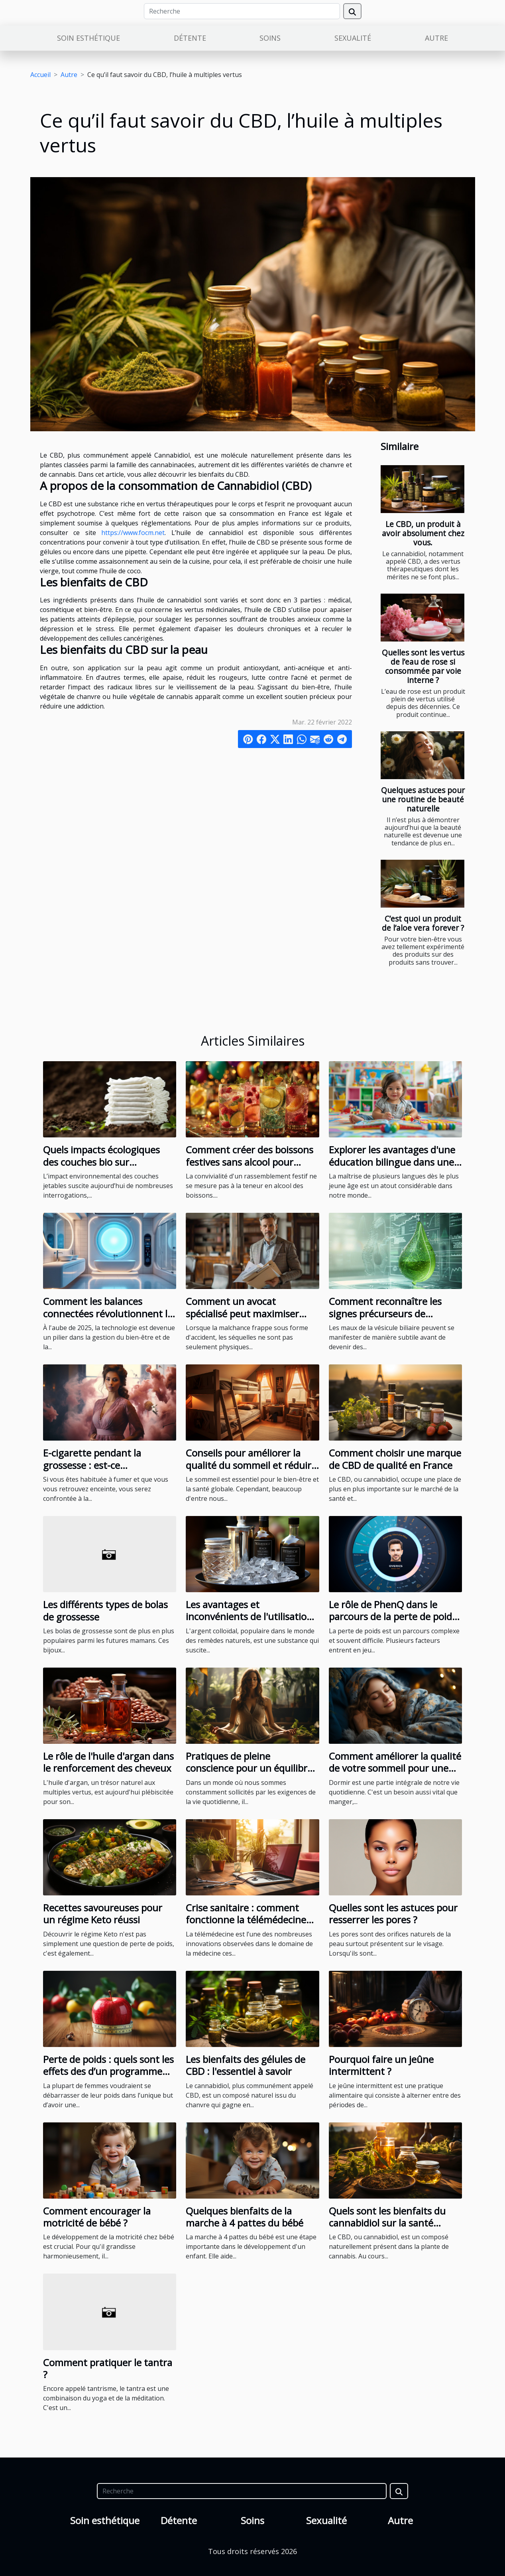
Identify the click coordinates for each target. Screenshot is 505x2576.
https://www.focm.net (133, 532)
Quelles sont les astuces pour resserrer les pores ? (393, 1913)
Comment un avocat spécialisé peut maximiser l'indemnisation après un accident (242, 1319)
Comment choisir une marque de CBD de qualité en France (395, 1458)
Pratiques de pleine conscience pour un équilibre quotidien (249, 1768)
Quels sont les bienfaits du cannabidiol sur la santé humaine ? (387, 2223)
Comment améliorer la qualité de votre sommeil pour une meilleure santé (395, 1768)
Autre (436, 38)
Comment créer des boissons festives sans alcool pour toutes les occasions (249, 1161)
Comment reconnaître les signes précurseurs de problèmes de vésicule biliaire (393, 1313)
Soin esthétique (88, 38)
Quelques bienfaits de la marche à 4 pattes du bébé (244, 2216)
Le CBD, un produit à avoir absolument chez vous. (423, 533)
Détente (190, 38)
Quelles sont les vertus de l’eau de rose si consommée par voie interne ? (423, 666)
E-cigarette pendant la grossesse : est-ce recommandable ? (92, 1465)
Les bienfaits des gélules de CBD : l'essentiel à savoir (245, 2065)
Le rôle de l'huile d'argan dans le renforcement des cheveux (108, 1762)
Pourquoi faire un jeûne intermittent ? (381, 2065)
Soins (270, 38)
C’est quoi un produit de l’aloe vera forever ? (423, 923)
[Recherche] (242, 11)
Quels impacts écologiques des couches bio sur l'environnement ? (101, 1161)
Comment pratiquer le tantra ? (107, 2368)
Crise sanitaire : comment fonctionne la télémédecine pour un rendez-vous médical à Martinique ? (250, 1925)
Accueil (40, 74)
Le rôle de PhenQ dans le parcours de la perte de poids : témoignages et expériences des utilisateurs (395, 1622)
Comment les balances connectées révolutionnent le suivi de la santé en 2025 (108, 1313)
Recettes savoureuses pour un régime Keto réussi (102, 1913)
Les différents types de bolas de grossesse (105, 1610)
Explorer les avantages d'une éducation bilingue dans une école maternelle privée (392, 1161)
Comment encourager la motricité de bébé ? (97, 2216)
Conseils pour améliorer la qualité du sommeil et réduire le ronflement (251, 1465)
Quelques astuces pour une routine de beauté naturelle (423, 799)
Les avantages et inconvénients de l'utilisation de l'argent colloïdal (249, 1616)
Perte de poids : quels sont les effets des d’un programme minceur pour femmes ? (108, 2071)
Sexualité (352, 38)
